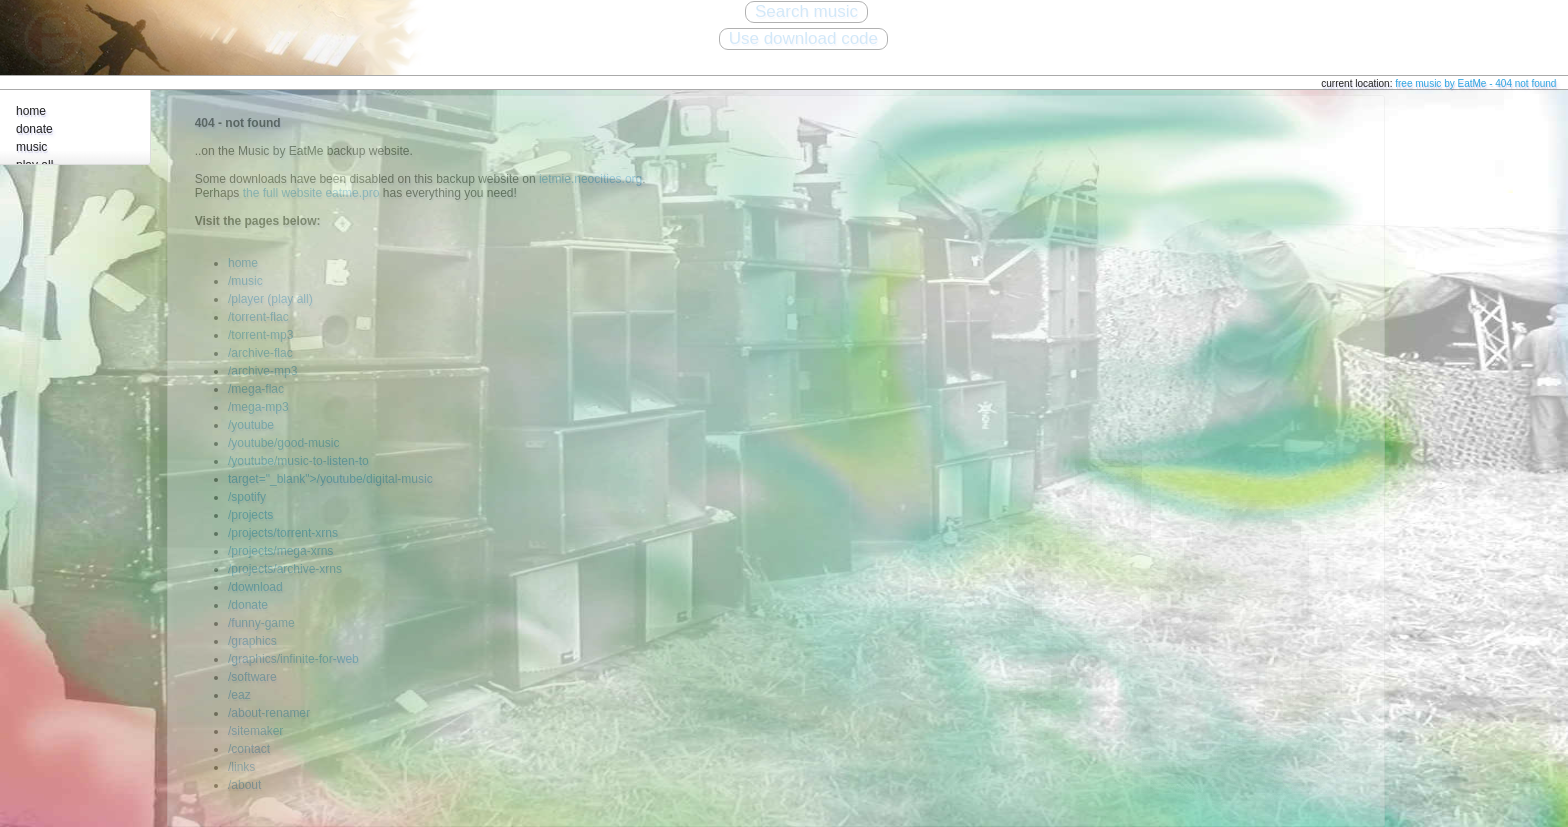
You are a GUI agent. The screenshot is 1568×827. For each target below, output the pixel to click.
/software (252, 677)
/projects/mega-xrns (280, 551)
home (31, 111)
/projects (250, 515)
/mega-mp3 (258, 407)
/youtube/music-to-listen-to (298, 461)
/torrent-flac (258, 317)
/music (245, 281)
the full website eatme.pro (311, 193)
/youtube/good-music (283, 443)
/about (244, 785)
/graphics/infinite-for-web (293, 659)
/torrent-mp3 (260, 335)
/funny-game (261, 623)
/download (255, 587)
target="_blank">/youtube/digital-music (330, 479)
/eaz (239, 695)
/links (241, 767)
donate (34, 129)
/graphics (252, 641)
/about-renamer (269, 713)
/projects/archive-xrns (285, 569)
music (31, 147)
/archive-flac (260, 353)
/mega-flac (256, 389)
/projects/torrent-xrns (283, 533)
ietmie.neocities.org (590, 179)
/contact (249, 749)
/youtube (251, 425)
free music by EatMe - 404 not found (1475, 83)
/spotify (247, 497)
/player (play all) (270, 299)
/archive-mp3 (262, 371)
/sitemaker (255, 731)
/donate (248, 605)
